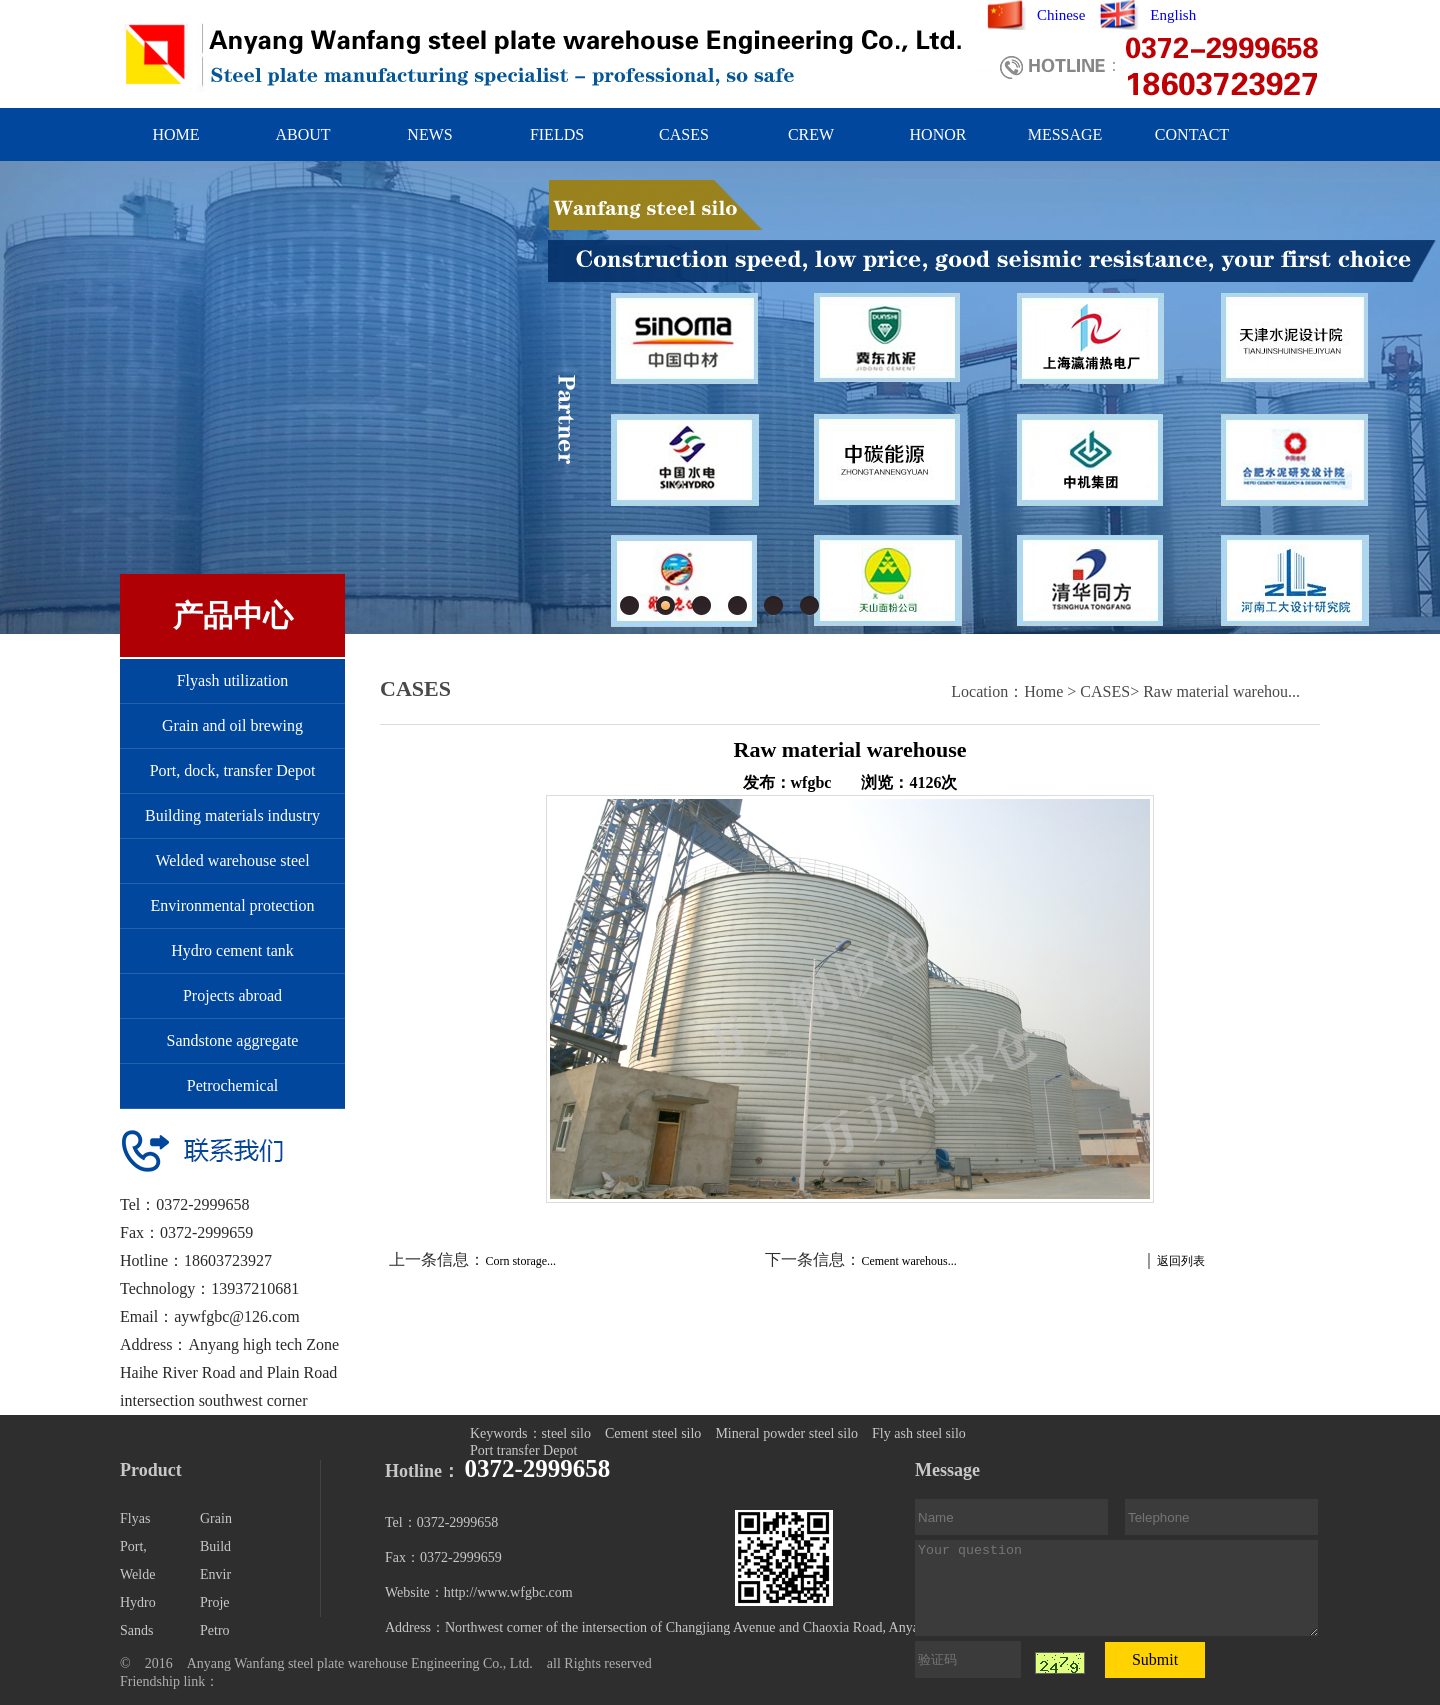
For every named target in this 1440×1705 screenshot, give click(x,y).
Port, (133, 1546)
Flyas (135, 1518)
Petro (215, 1630)
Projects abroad (232, 995)
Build (215, 1546)
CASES (684, 134)
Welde (137, 1574)
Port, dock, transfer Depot (233, 770)
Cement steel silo (653, 1433)
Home (1043, 691)
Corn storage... (520, 1261)
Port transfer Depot (523, 1450)
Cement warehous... (908, 1261)
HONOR (938, 134)
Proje (215, 1602)
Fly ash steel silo (919, 1433)
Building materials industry (232, 815)
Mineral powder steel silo (786, 1433)
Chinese (1061, 15)
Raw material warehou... (1221, 691)
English (1173, 15)
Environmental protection (233, 905)
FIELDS (557, 134)
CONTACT (1192, 134)
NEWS (429, 134)
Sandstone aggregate (233, 1040)
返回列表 (1181, 1261)
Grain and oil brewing (232, 725)
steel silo (566, 1433)
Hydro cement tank (232, 950)
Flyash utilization (233, 680)
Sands (136, 1630)
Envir (215, 1574)
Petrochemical (233, 1085)
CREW (811, 134)
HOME (175, 134)
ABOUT (302, 134)
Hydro (138, 1602)
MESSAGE (1065, 134)
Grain (216, 1518)
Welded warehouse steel (232, 860)
